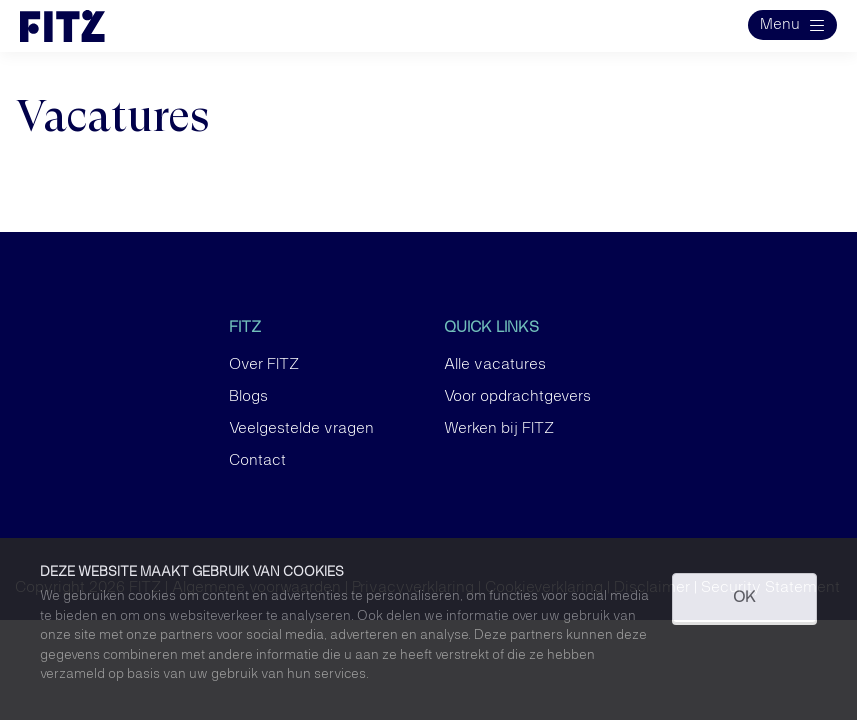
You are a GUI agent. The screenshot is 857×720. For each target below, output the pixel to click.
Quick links (491, 328)
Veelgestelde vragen (301, 429)
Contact (257, 461)
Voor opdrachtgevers (517, 397)
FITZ (245, 328)
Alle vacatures (495, 365)
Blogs (248, 397)
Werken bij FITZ (499, 429)
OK (744, 598)
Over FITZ (264, 365)
